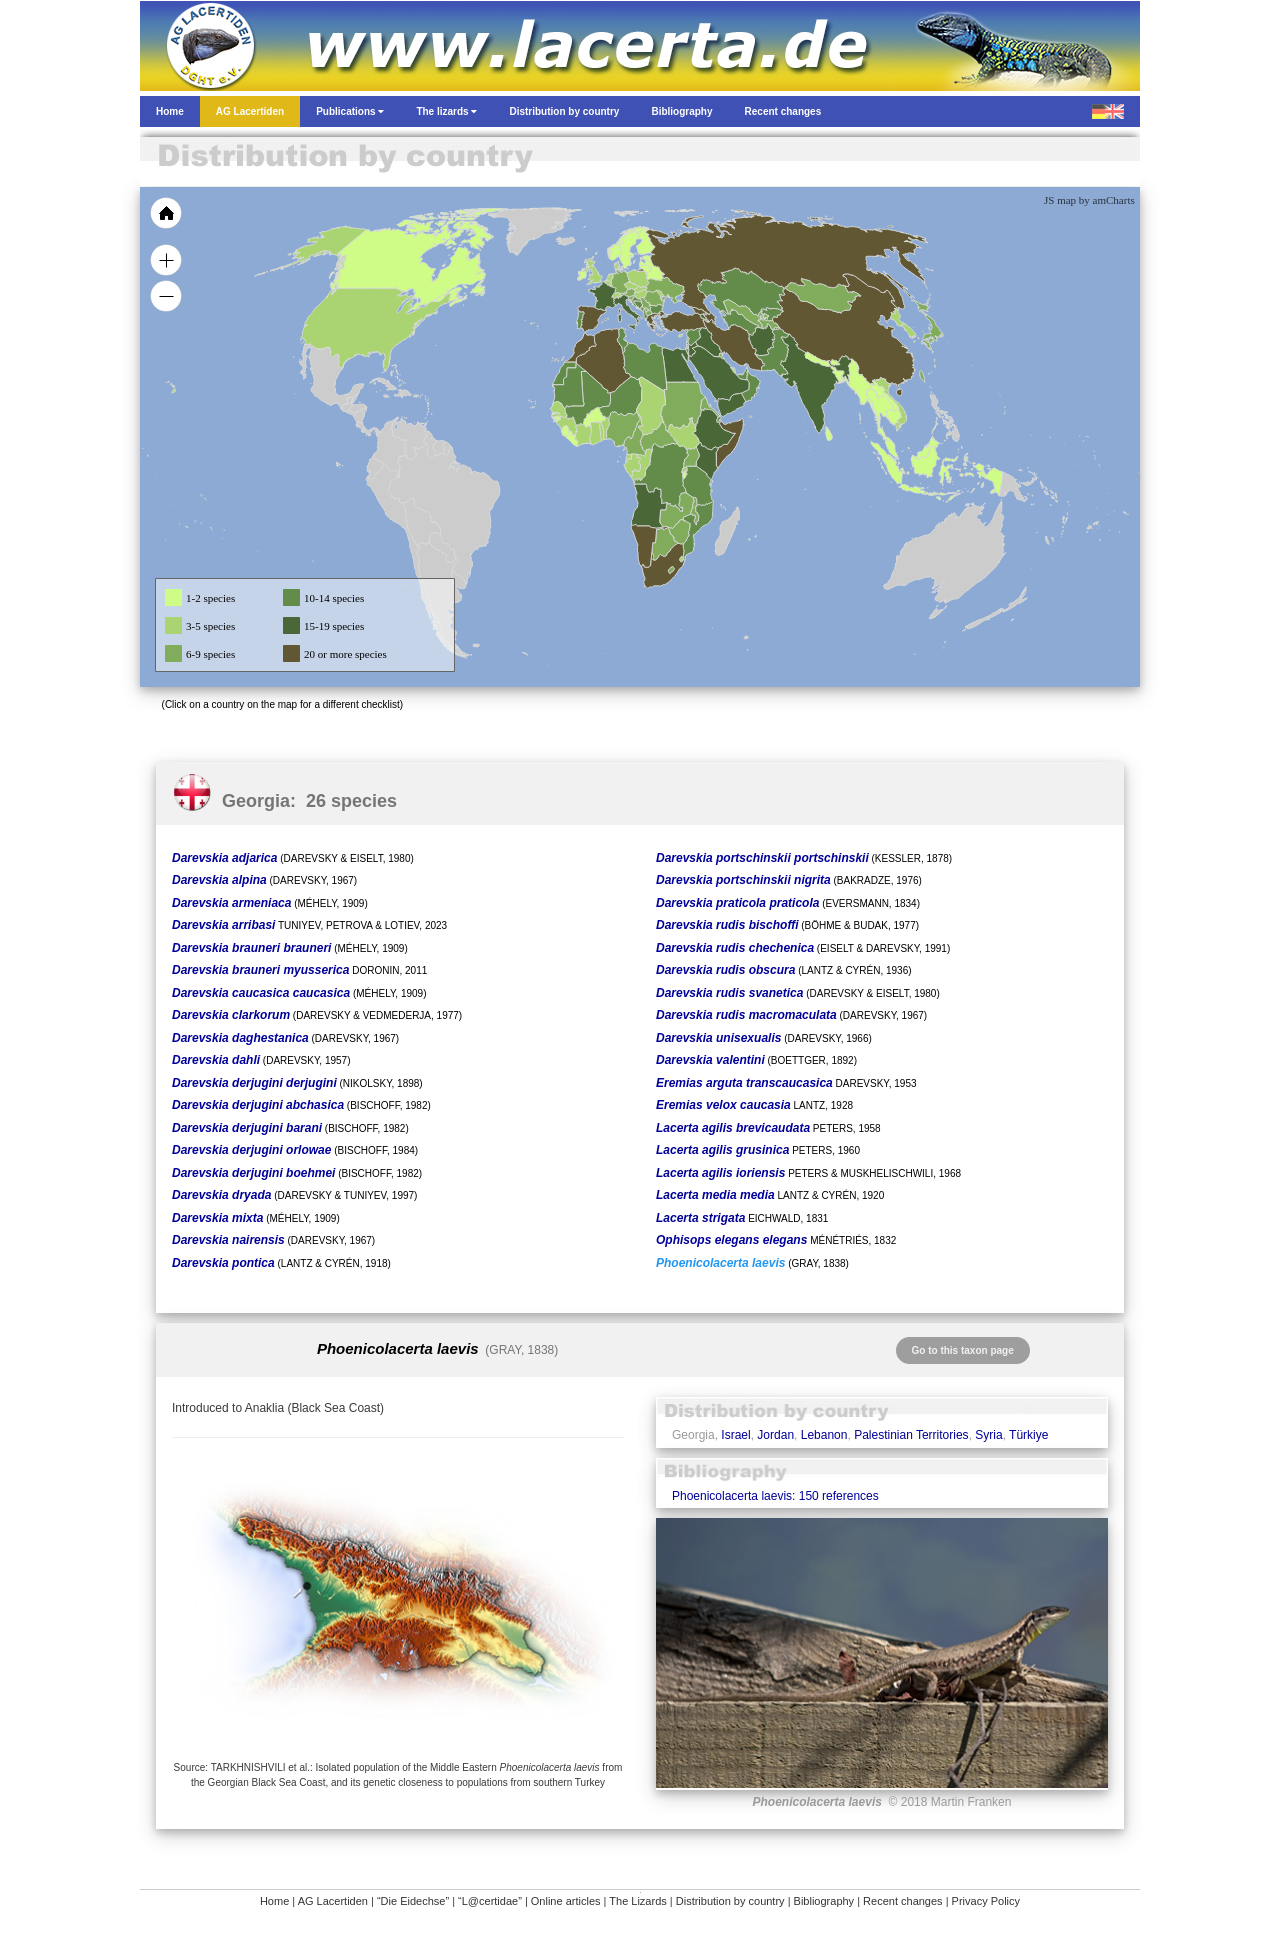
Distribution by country (730, 1901)
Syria (988, 1435)
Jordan (775, 1435)
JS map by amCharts (1089, 200)
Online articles (566, 1901)
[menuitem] (742, 374)
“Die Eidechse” (413, 1901)
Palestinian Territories (911, 1435)
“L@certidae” (490, 1901)
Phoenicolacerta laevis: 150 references (775, 1496)
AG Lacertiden (333, 1901)
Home (274, 1901)
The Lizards (637, 1901)
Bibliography (824, 1901)
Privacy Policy (986, 1901)
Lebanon (824, 1435)
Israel (735, 1435)
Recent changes (903, 1901)
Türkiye (1028, 1435)
